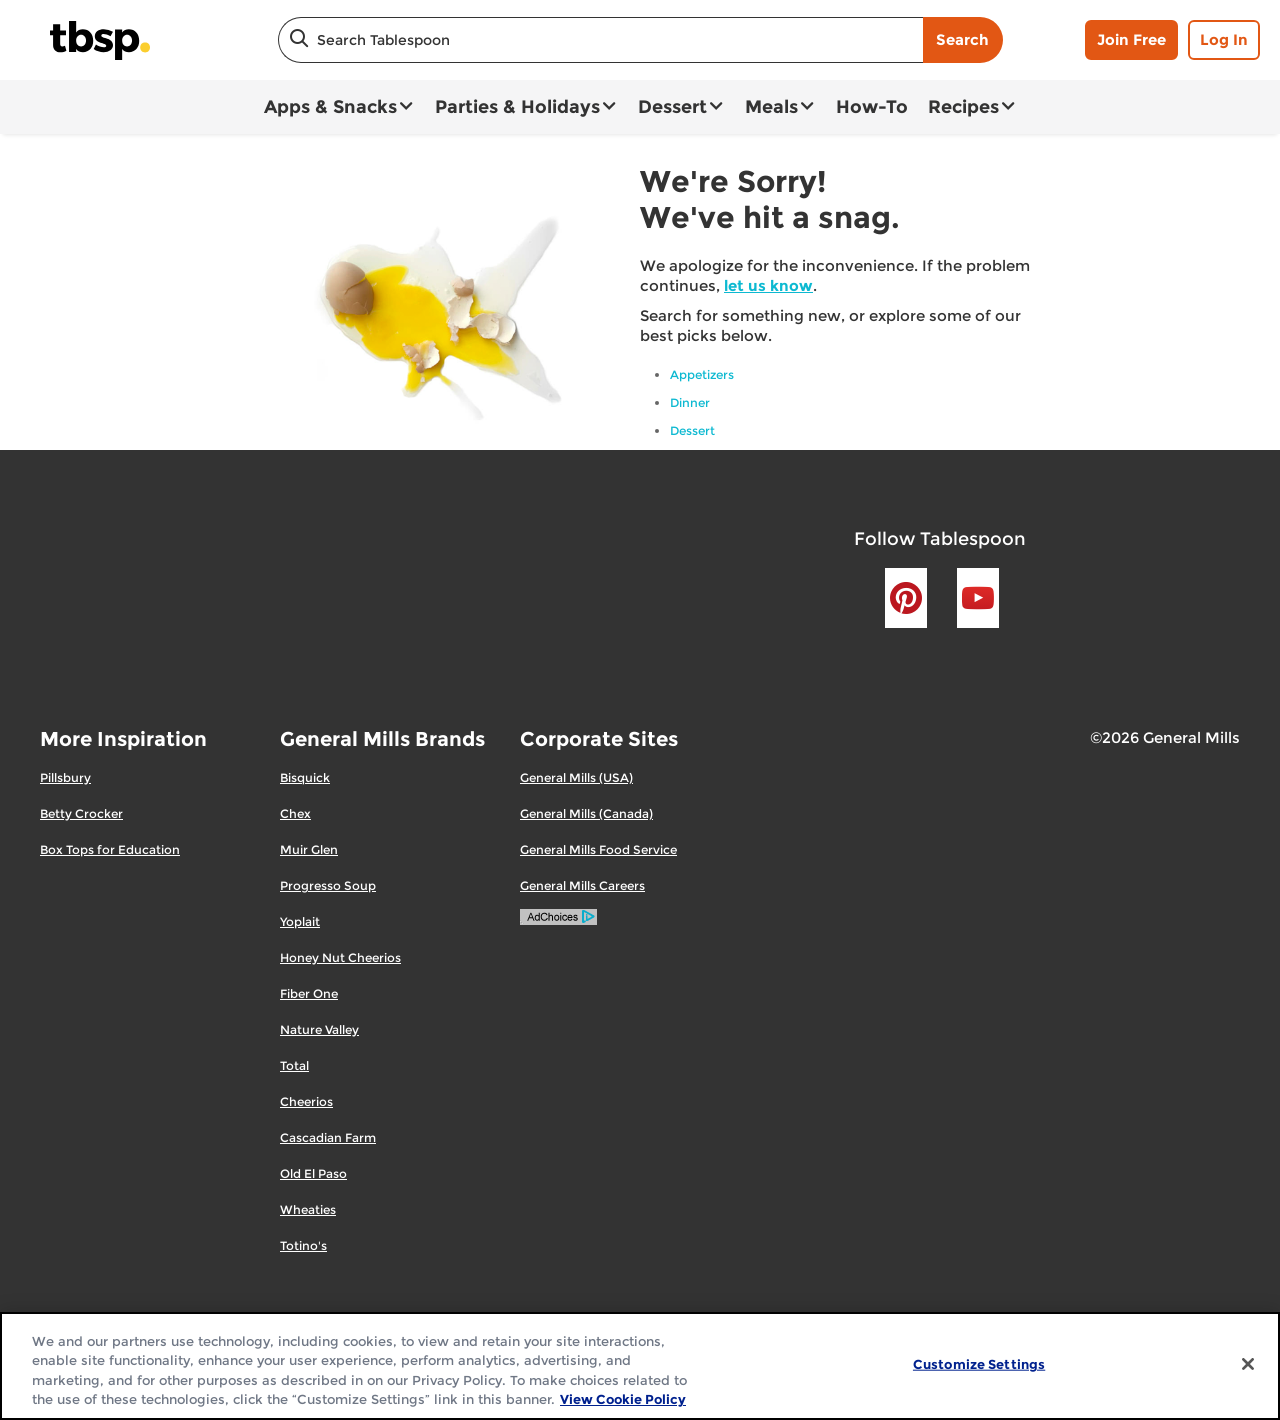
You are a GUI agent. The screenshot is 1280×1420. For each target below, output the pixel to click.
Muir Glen (309, 849)
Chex (295, 813)
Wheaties (308, 1209)
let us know (768, 285)
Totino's (303, 1245)
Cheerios (306, 1101)
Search (962, 39)
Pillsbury (65, 777)
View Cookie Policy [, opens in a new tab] (623, 1399)
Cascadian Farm (328, 1137)
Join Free (1131, 39)
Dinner (690, 402)
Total (294, 1065)
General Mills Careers (582, 885)
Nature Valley (319, 1029)
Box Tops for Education (110, 849)
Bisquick (305, 777)
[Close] (1248, 1364)
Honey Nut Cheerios (340, 957)
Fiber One (309, 993)
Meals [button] (771, 107)
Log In (1224, 39)
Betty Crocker (81, 813)
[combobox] (600, 40)
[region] (640, 1366)
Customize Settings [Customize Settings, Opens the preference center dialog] (979, 1364)
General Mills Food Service (598, 849)
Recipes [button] (963, 107)
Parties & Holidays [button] (517, 107)
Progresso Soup (328, 885)
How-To (872, 107)
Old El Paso (313, 1173)
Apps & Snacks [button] (330, 107)
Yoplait (300, 921)
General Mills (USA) (576, 777)
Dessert (692, 430)
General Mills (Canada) (586, 813)
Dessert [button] (672, 107)
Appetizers (702, 374)
